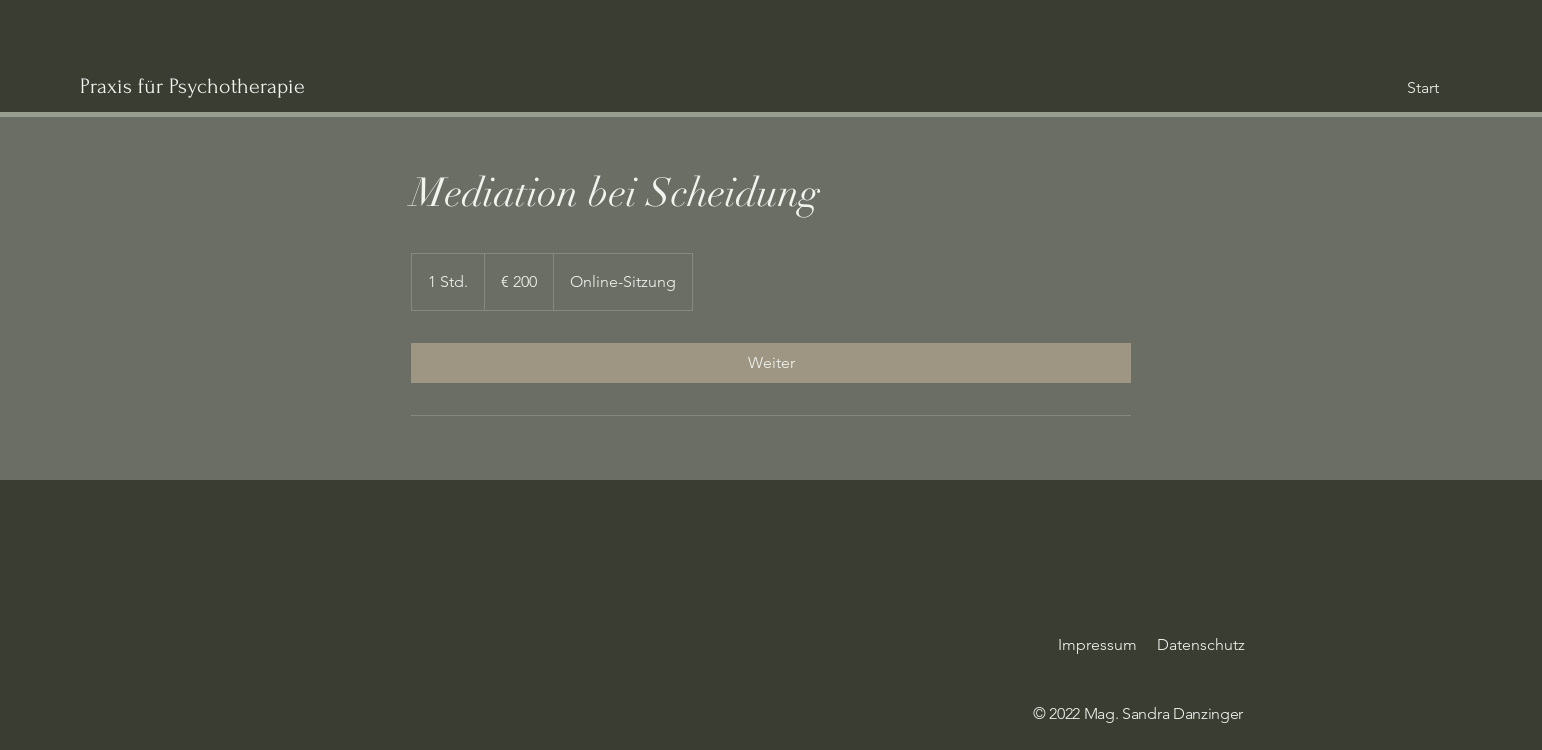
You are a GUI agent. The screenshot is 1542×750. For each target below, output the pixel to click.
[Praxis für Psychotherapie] (274, 86)
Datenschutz (1201, 644)
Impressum (1097, 644)
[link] (771, 363)
